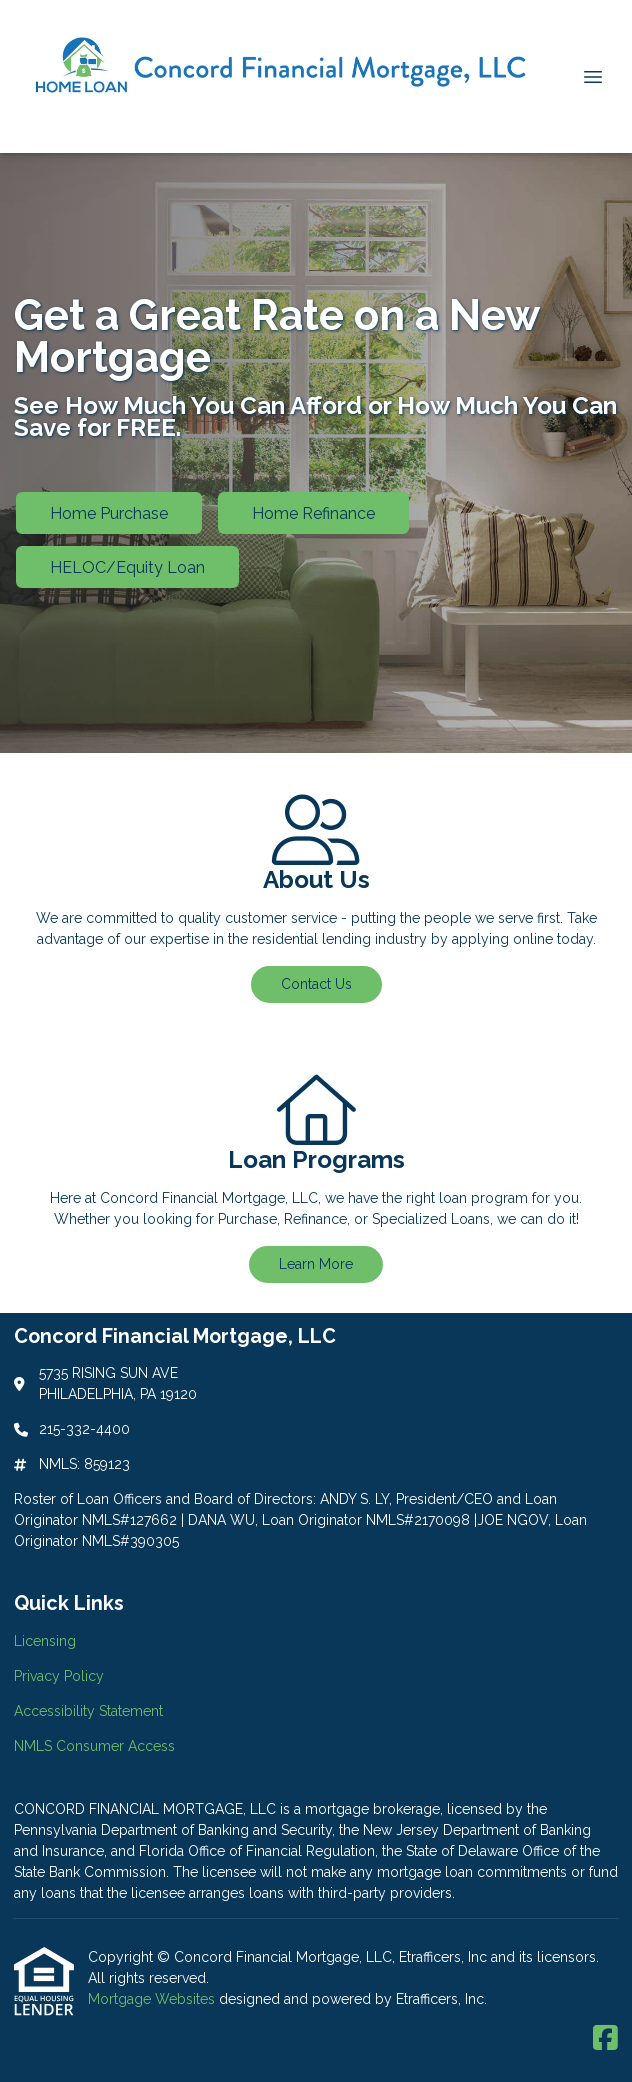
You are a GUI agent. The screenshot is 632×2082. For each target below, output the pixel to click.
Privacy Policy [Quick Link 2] (59, 1676)
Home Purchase (109, 513)
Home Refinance (313, 513)
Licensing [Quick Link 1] (45, 1641)
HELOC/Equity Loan (127, 567)
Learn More (316, 1264)
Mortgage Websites (153, 1999)
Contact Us (316, 984)
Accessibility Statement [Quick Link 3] (88, 1711)
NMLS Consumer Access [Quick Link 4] (94, 1746)
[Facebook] (605, 2039)
